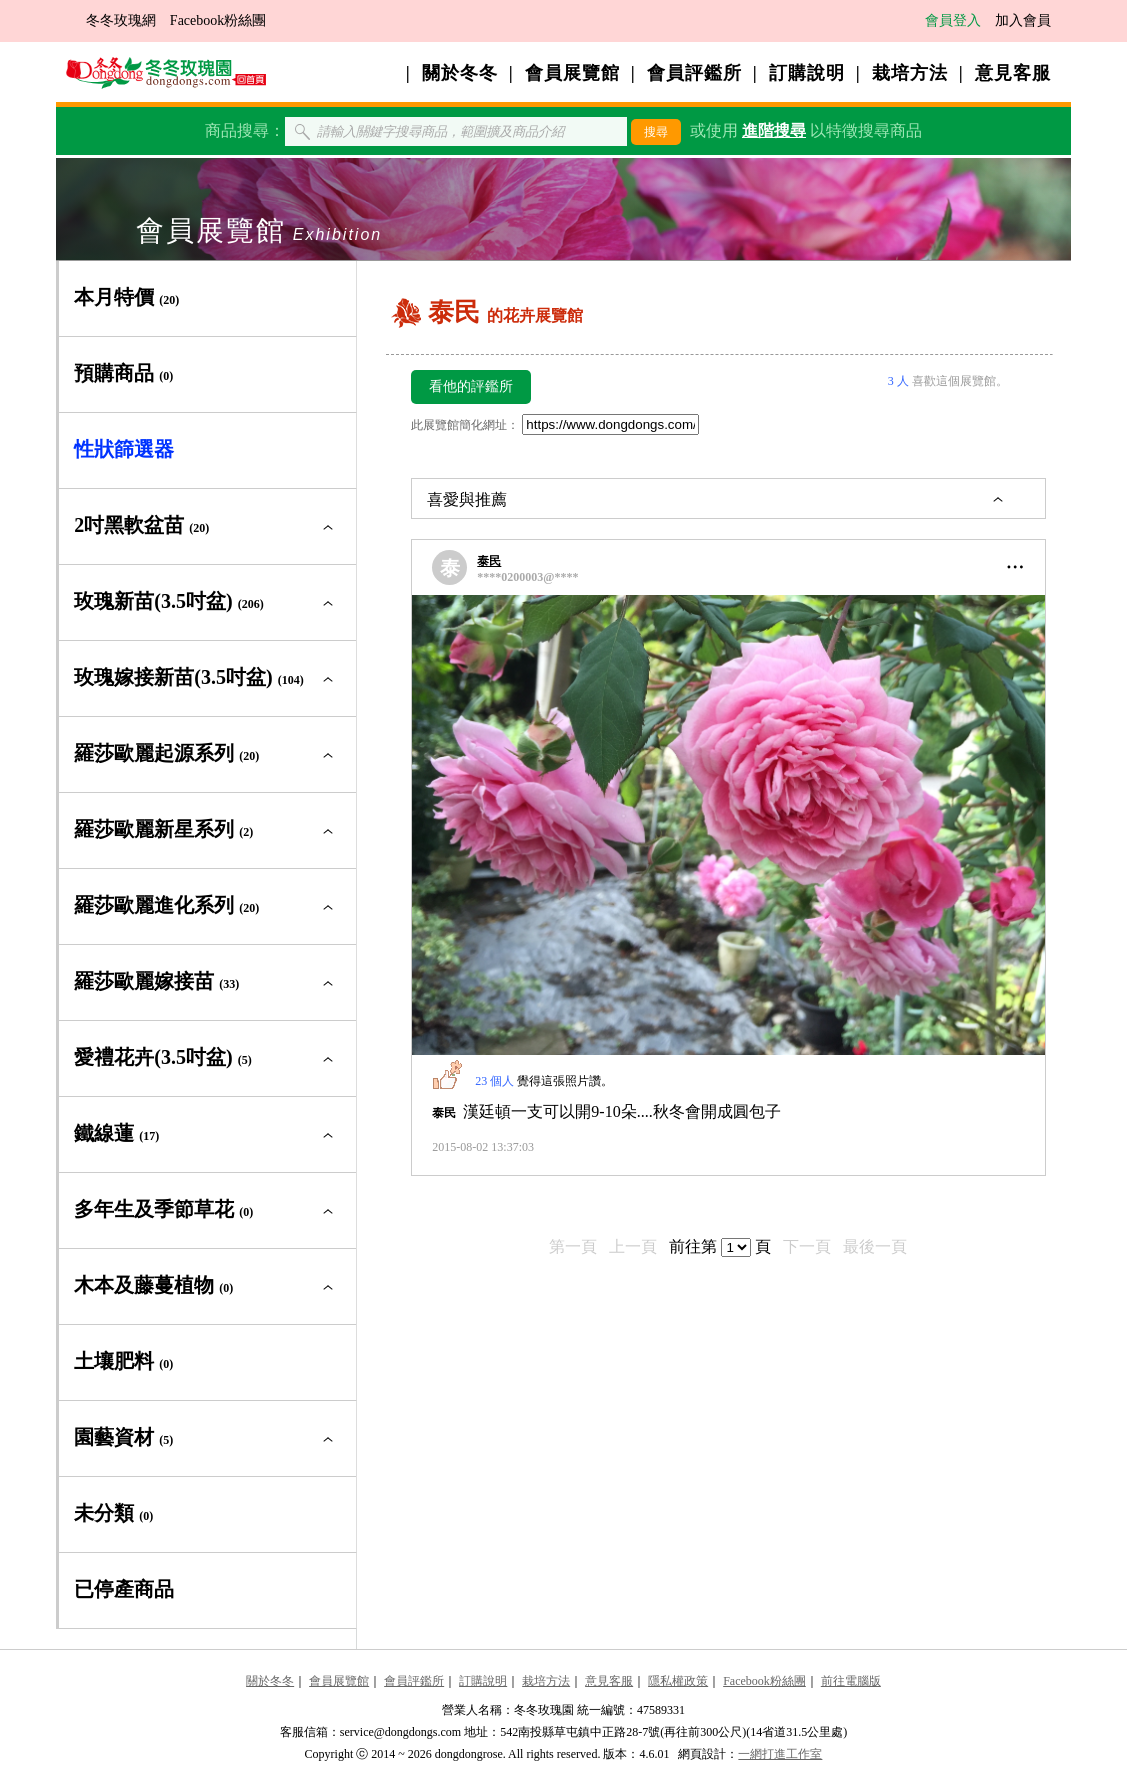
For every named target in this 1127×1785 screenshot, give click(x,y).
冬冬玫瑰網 (121, 20)
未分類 (113, 1513)
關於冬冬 (460, 73)
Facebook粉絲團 (218, 20)
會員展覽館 (572, 73)
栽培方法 (910, 73)
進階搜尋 (774, 130)
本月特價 (126, 297)
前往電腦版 (851, 1681)
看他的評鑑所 (471, 386)
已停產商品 (124, 1589)
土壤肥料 (123, 1361)
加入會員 (1023, 20)
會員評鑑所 (694, 73)
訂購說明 (807, 73)
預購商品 (123, 373)
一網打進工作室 (780, 1754)
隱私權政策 (678, 1681)
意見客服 (1013, 73)
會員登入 (953, 20)
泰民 (489, 561)
